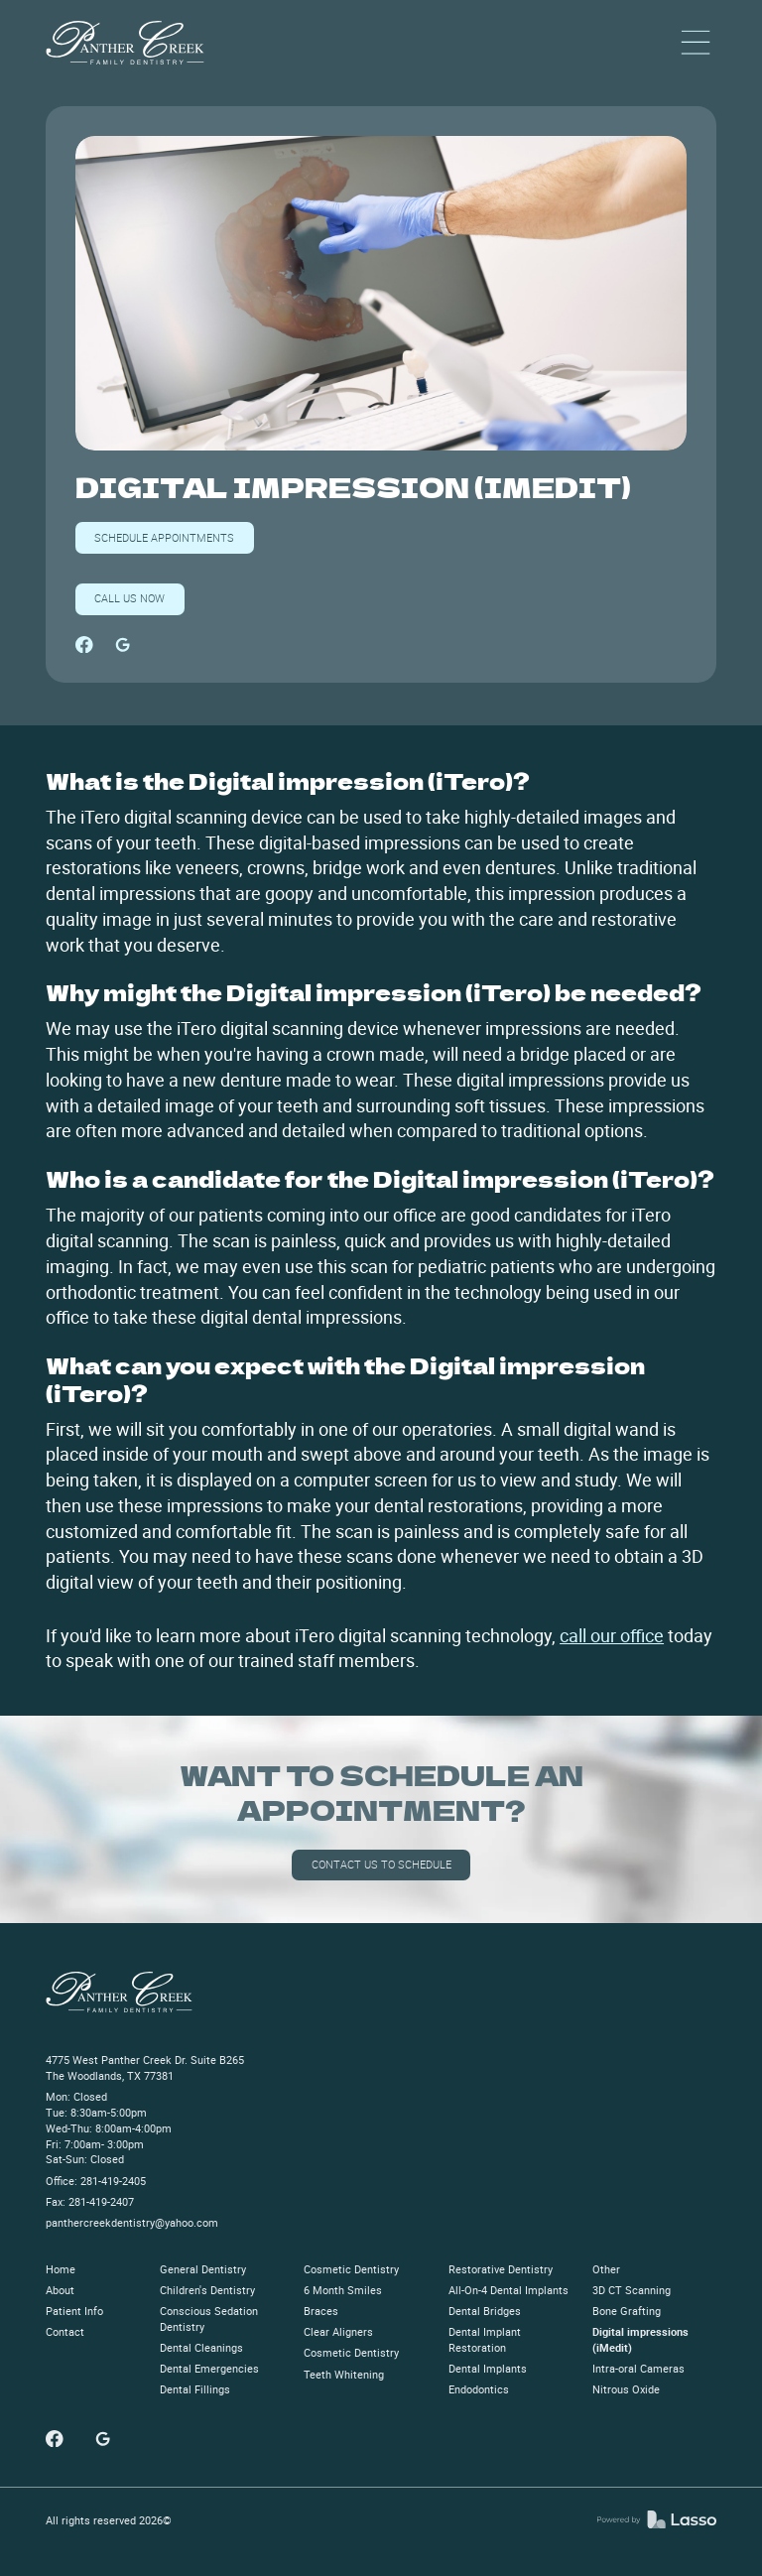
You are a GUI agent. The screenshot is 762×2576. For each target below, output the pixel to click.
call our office (612, 1635)
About (60, 2290)
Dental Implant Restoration (484, 2340)
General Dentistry (203, 2269)
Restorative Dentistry (500, 2269)
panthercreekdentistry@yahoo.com (132, 2223)
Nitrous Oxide (626, 2389)
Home (60, 2269)
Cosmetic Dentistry (351, 2269)
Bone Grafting (626, 2311)
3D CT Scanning (631, 2290)
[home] (125, 43)
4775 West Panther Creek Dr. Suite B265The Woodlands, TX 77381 (145, 2068)
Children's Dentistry (207, 2290)
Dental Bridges (484, 2311)
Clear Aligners (338, 2332)
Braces (321, 2311)
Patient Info (74, 2311)
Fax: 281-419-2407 (90, 2202)
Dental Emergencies (209, 2369)
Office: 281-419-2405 (96, 2181)
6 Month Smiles (343, 2290)
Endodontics (478, 2389)
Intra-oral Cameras (638, 2369)
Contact (65, 2332)
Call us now (129, 597)
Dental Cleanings (201, 2348)
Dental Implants (487, 2369)
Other (606, 2269)
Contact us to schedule (381, 1864)
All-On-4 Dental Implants (508, 2290)
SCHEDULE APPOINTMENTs (164, 537)
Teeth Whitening (344, 2375)
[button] (695, 43)
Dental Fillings (195, 2389)
